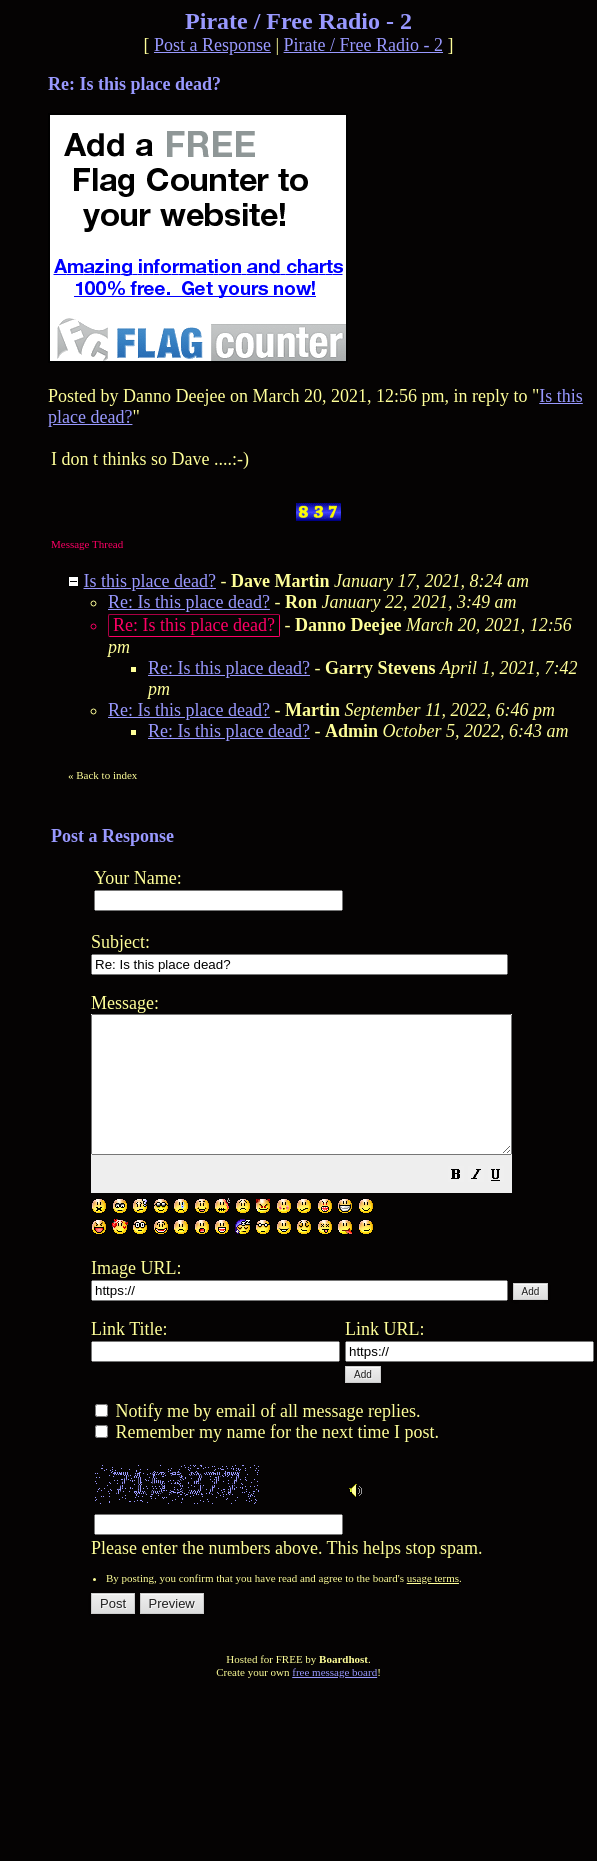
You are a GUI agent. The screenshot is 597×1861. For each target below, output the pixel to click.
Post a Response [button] (212, 45)
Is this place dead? (150, 581)
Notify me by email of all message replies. (257, 1438)
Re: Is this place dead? (189, 602)
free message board (334, 1699)
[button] (506, 1203)
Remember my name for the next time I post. (267, 1459)
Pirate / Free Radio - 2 (363, 45)
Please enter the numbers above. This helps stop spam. (342, 1286)
